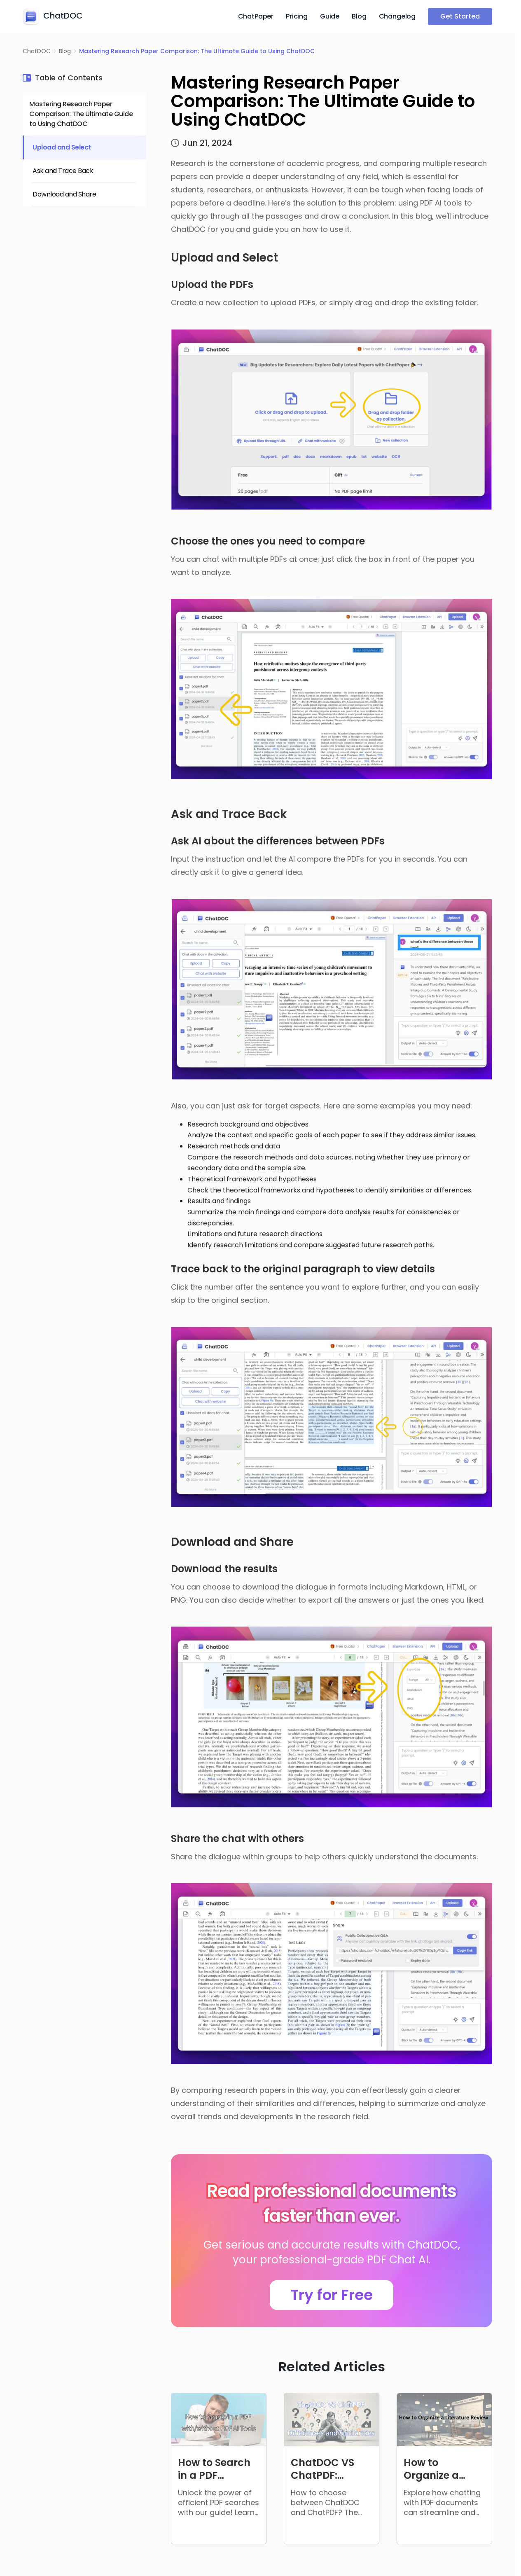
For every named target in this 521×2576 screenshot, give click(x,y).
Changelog (397, 16)
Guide (329, 16)
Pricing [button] (297, 16)
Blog (359, 16)
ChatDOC (37, 51)
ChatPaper (256, 16)
